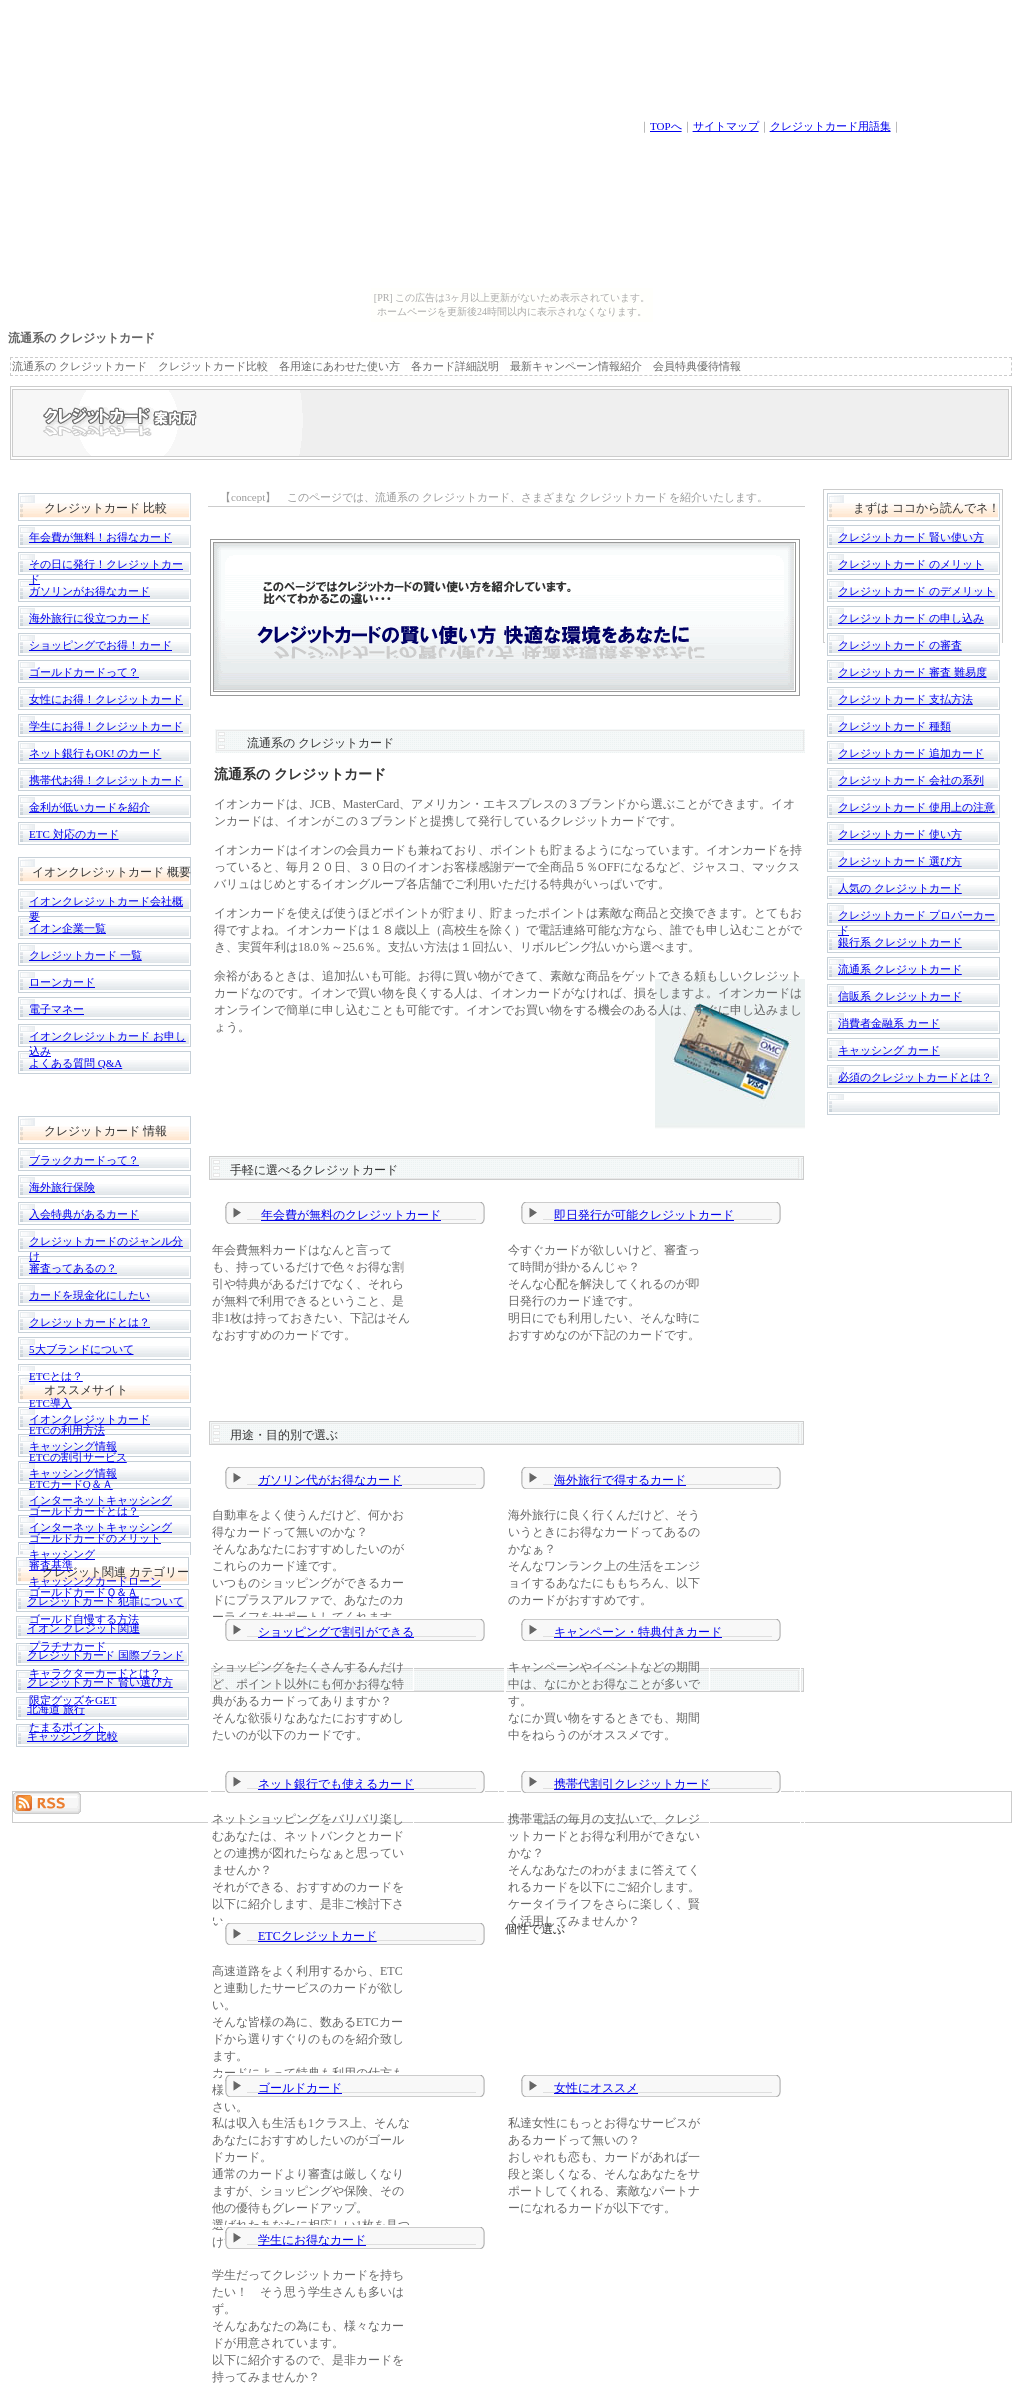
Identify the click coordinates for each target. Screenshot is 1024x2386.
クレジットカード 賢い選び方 (100, 1682)
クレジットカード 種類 (894, 726)
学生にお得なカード (312, 2240)
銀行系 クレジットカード (900, 942)
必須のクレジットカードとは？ (915, 1077)
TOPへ (666, 126)
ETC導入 (50, 1403)
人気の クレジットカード (900, 888)
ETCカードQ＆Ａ (71, 1484)
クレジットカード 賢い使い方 (911, 537)
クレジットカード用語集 (830, 126)
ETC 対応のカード (74, 834)
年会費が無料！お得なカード (100, 537)
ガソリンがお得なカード (89, 591)
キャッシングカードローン (95, 1581)
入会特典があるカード (84, 1214)
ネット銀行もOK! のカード (95, 753)
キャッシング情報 (73, 1446)
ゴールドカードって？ (84, 672)
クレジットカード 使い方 (900, 834)
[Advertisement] (74, 1869)
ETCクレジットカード (317, 1936)
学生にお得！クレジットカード (106, 726)
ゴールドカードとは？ (84, 1511)
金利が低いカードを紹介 (89, 807)
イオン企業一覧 (67, 928)
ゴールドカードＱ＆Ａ (83, 1592)
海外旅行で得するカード (620, 1480)
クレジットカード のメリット (911, 564)
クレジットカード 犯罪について (105, 1601)
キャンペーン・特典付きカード (638, 1632)
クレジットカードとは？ (89, 1322)
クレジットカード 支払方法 (905, 699)
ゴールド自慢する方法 (84, 1619)
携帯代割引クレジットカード (632, 1784)
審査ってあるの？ (73, 1268)
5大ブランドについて (81, 1349)
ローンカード (62, 982)
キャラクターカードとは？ (95, 1673)
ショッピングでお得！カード (100, 645)
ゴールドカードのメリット (95, 1538)
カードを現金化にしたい (89, 1295)
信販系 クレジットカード (900, 996)
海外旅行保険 (62, 1187)
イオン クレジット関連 (83, 1628)
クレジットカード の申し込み (911, 618)
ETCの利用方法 (67, 1430)
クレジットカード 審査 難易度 (912, 672)
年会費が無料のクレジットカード (351, 1215)
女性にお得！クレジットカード (106, 699)
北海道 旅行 (56, 1709)
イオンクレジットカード (89, 1419)
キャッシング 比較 (72, 1736)
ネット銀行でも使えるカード (336, 1784)
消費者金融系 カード (889, 1023)
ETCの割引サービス (78, 1457)
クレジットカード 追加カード (911, 753)
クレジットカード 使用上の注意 (916, 807)
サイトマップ (726, 126)
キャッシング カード (889, 1050)
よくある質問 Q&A (75, 1063)
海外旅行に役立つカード (89, 618)
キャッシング (62, 1554)
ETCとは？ (56, 1376)
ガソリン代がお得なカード (330, 1480)
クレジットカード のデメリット (916, 591)
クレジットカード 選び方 (900, 861)
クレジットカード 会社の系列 (911, 780)
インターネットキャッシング (100, 1500)
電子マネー (56, 1009)
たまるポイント (67, 1727)
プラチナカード (67, 1646)
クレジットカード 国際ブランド (105, 1655)
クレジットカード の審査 (900, 645)
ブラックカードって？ (84, 1160)
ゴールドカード (300, 2088)
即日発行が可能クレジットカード (644, 1215)
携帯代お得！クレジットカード (106, 780)
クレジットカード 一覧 (85, 955)
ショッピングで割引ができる (336, 1632)
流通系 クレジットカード (900, 969)
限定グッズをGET (72, 1700)
